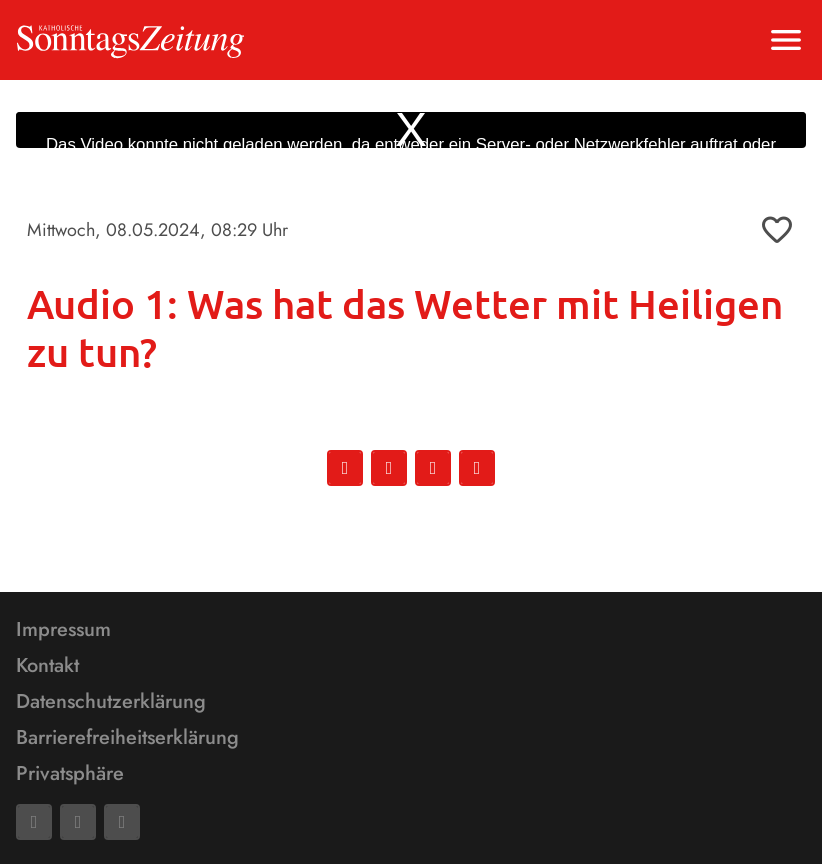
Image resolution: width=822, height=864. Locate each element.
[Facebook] (34, 822)
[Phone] (122, 822)
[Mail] (78, 822)
